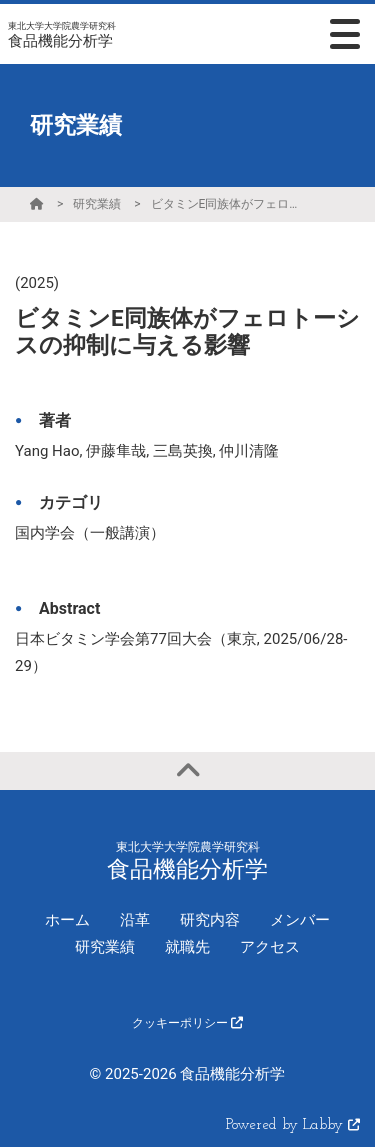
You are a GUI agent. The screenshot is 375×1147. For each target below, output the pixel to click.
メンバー (300, 920)
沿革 (135, 920)
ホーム (67, 920)
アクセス (270, 947)
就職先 (187, 947)
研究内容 (210, 920)
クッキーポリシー (187, 1023)
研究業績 (97, 204)
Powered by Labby (293, 1125)
